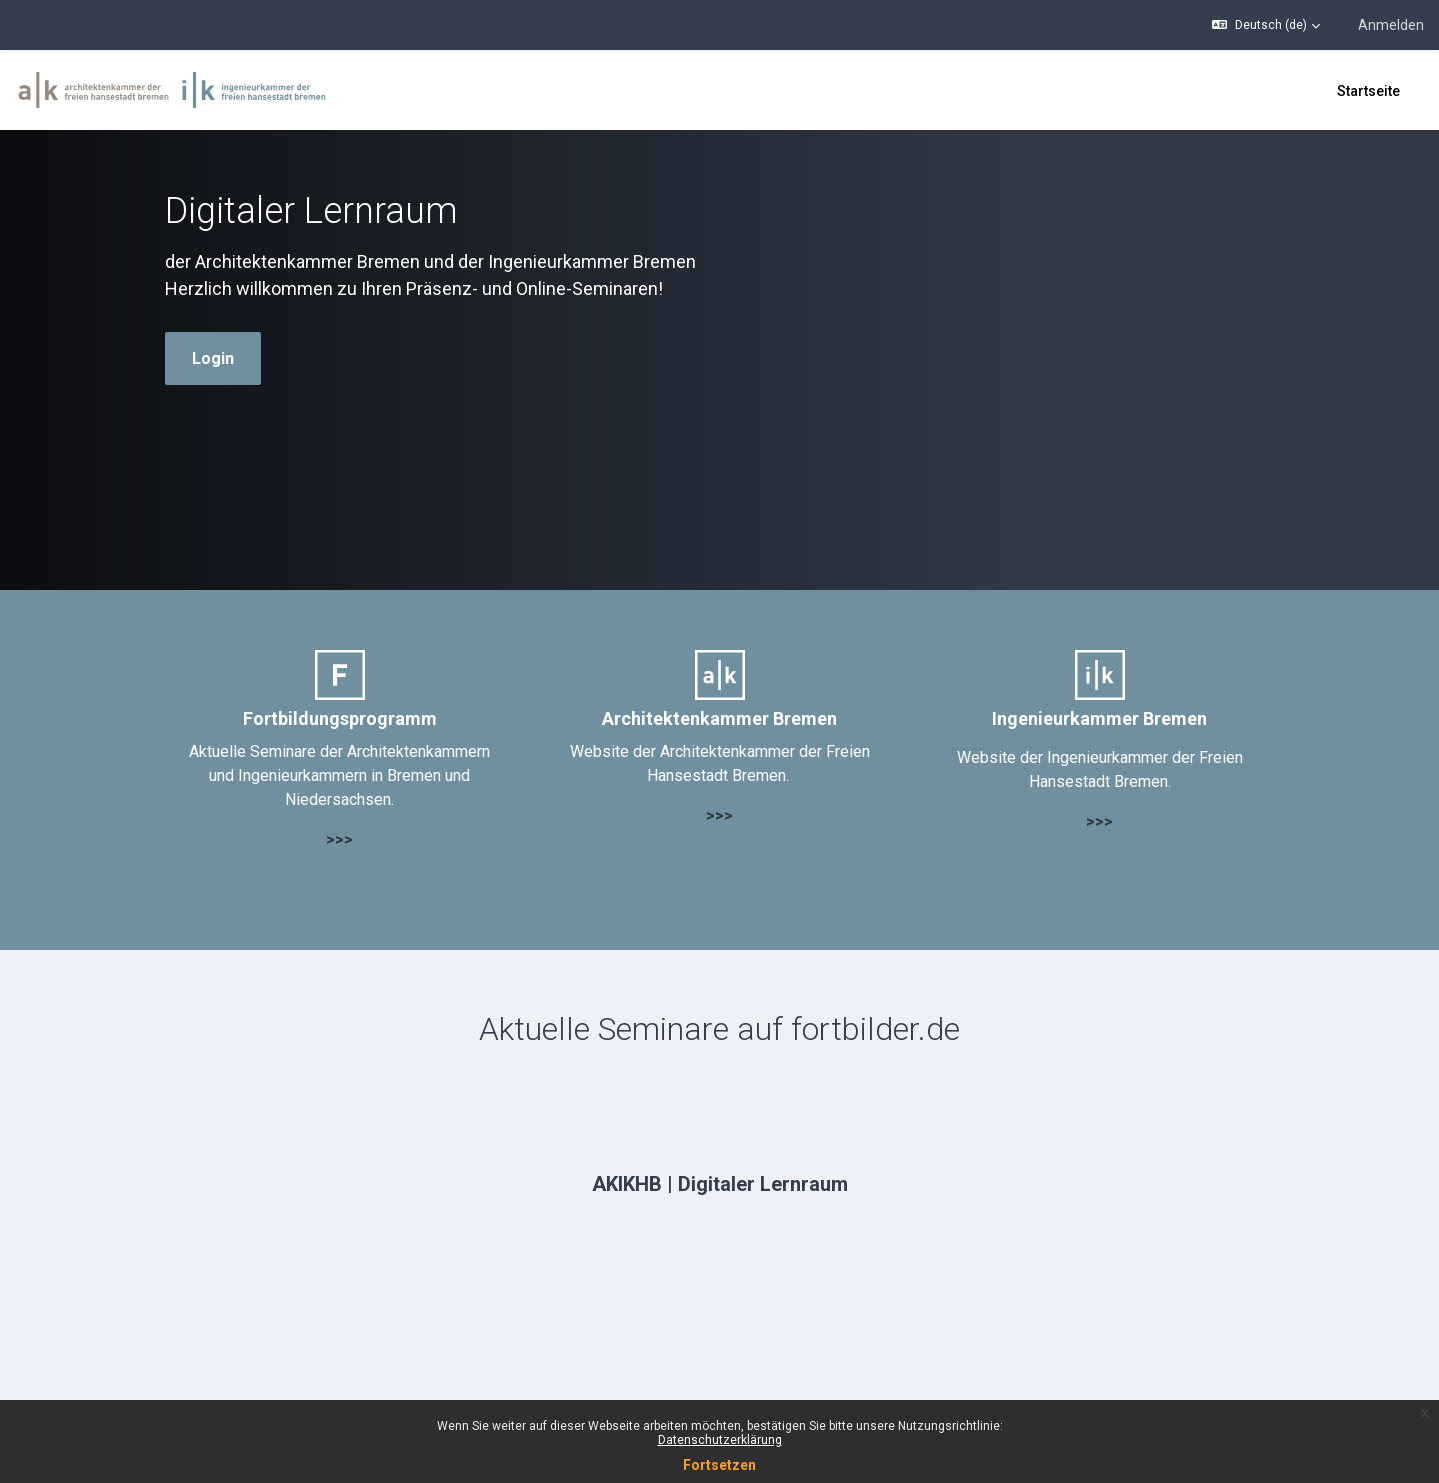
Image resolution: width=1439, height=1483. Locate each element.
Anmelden (1391, 25)
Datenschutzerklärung (720, 1440)
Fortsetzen (719, 1465)
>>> (339, 839)
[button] (1266, 25)
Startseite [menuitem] (1368, 91)
